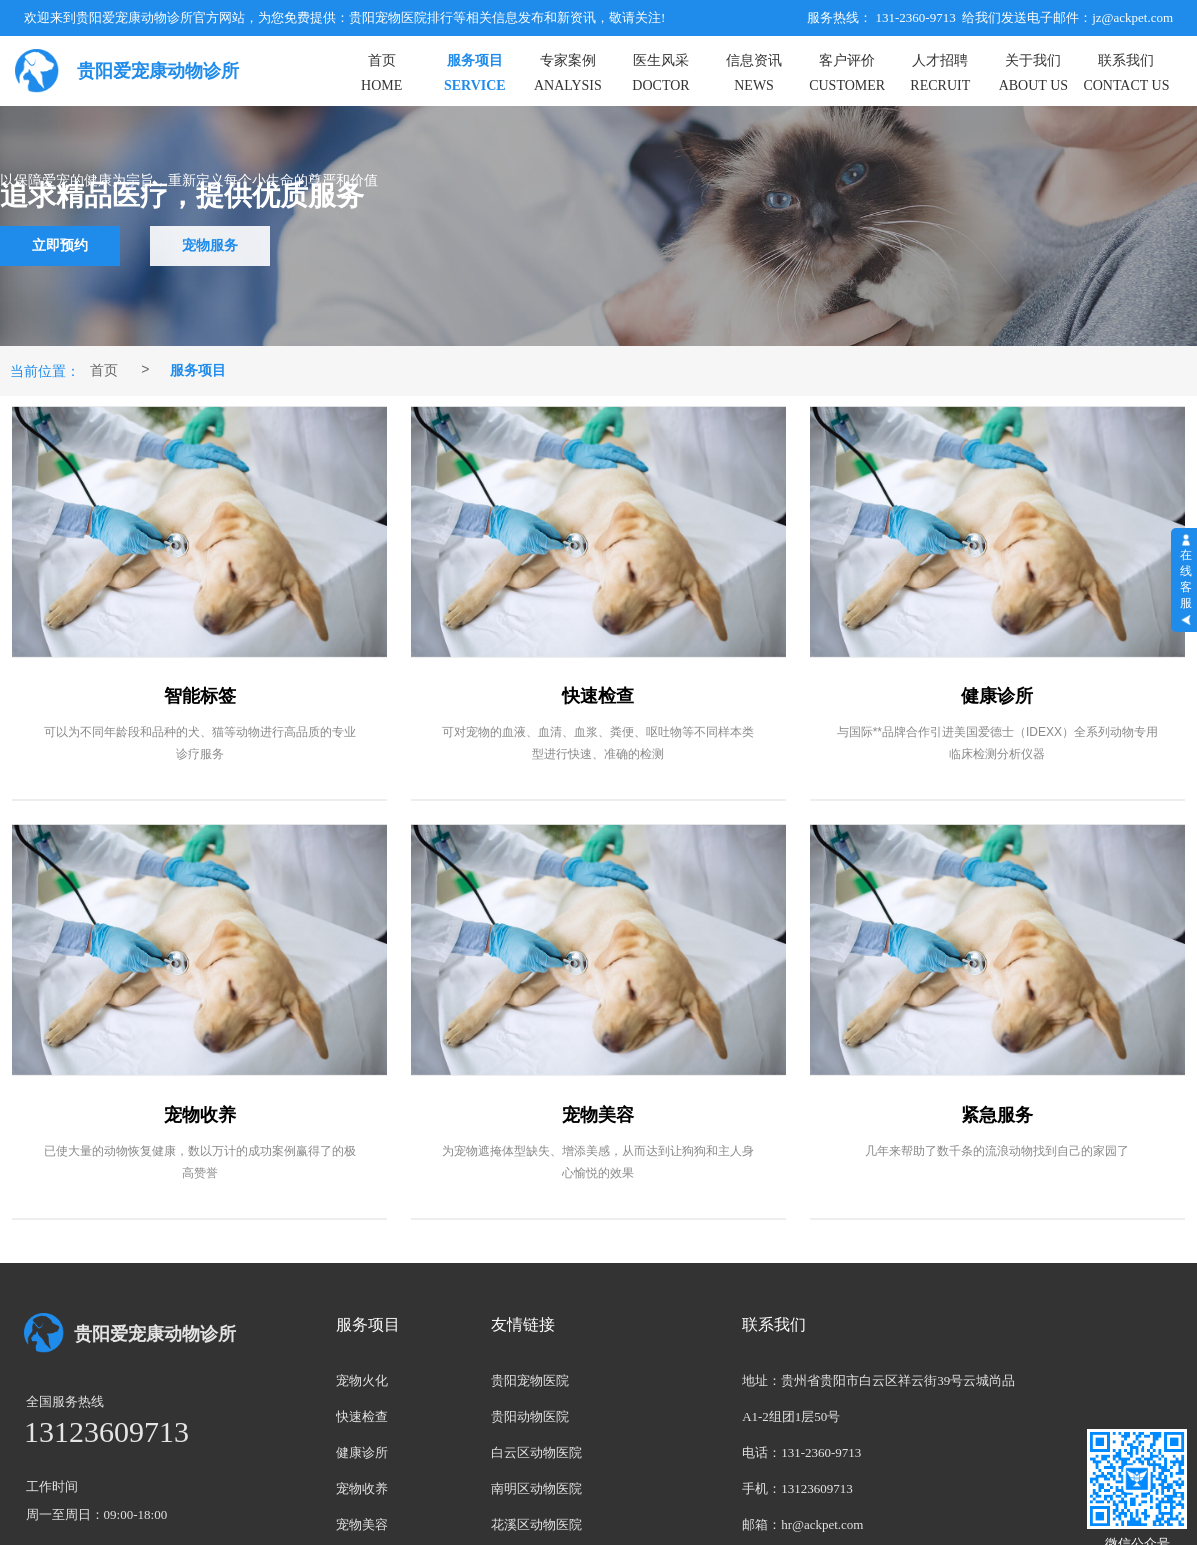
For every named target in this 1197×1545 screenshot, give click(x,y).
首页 (104, 370)
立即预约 (60, 240)
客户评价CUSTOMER (847, 73)
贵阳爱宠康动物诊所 (158, 71)
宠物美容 (598, 1115)
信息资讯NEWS (754, 73)
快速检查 (598, 696)
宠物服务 (210, 250)
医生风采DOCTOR (660, 73)
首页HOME (381, 73)
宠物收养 (200, 1115)
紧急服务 (997, 1115)
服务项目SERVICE (475, 73)
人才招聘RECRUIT (940, 73)
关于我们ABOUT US (1033, 73)
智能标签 (200, 696)
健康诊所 (997, 696)
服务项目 (198, 370)
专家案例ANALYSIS (568, 73)
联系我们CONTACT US (1126, 73)
